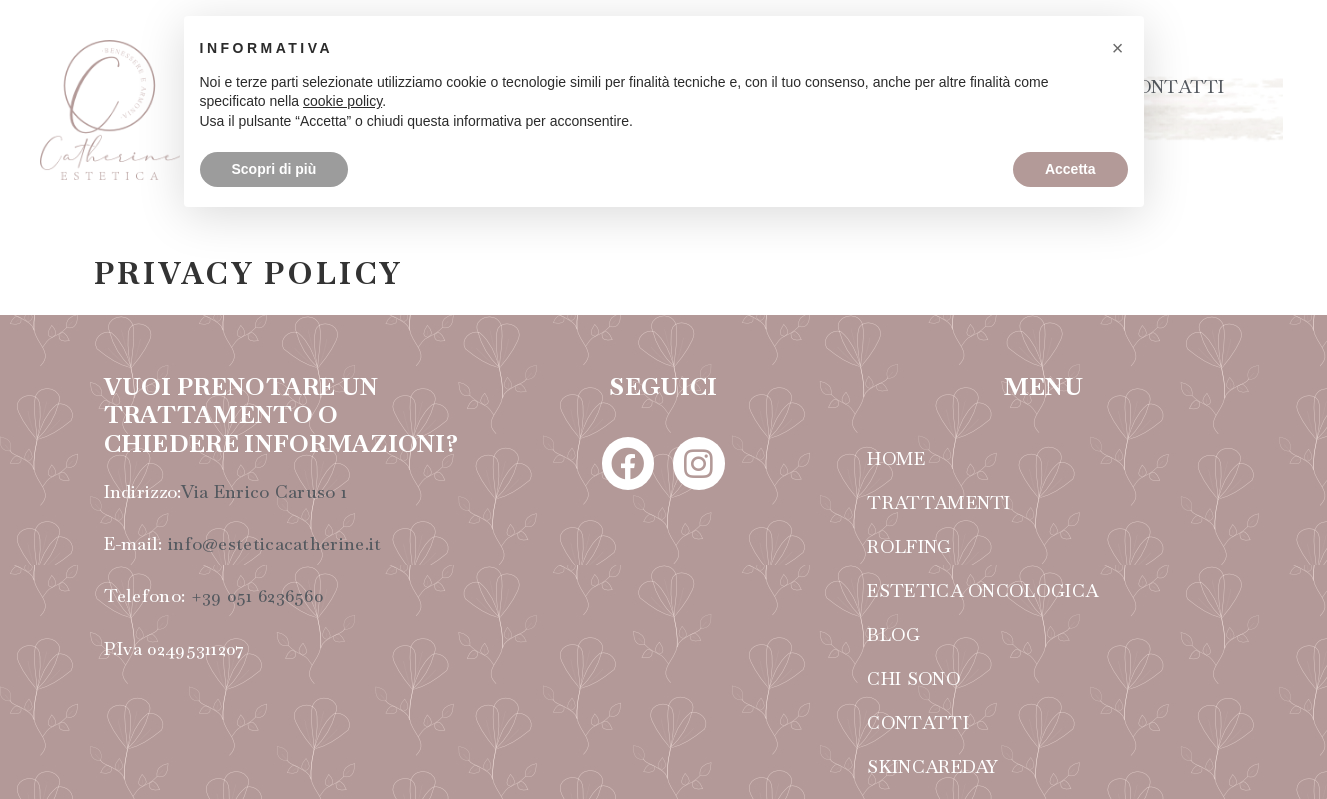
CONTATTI (1173, 86)
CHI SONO (913, 678)
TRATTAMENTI (938, 502)
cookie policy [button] (342, 101)
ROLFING (909, 546)
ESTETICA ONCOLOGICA (982, 590)
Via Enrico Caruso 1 (264, 491)
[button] (1118, 48)
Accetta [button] (1070, 169)
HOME (896, 458)
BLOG (893, 634)
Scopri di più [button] (274, 169)
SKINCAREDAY (932, 766)
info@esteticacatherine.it (275, 543)
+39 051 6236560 (257, 595)
